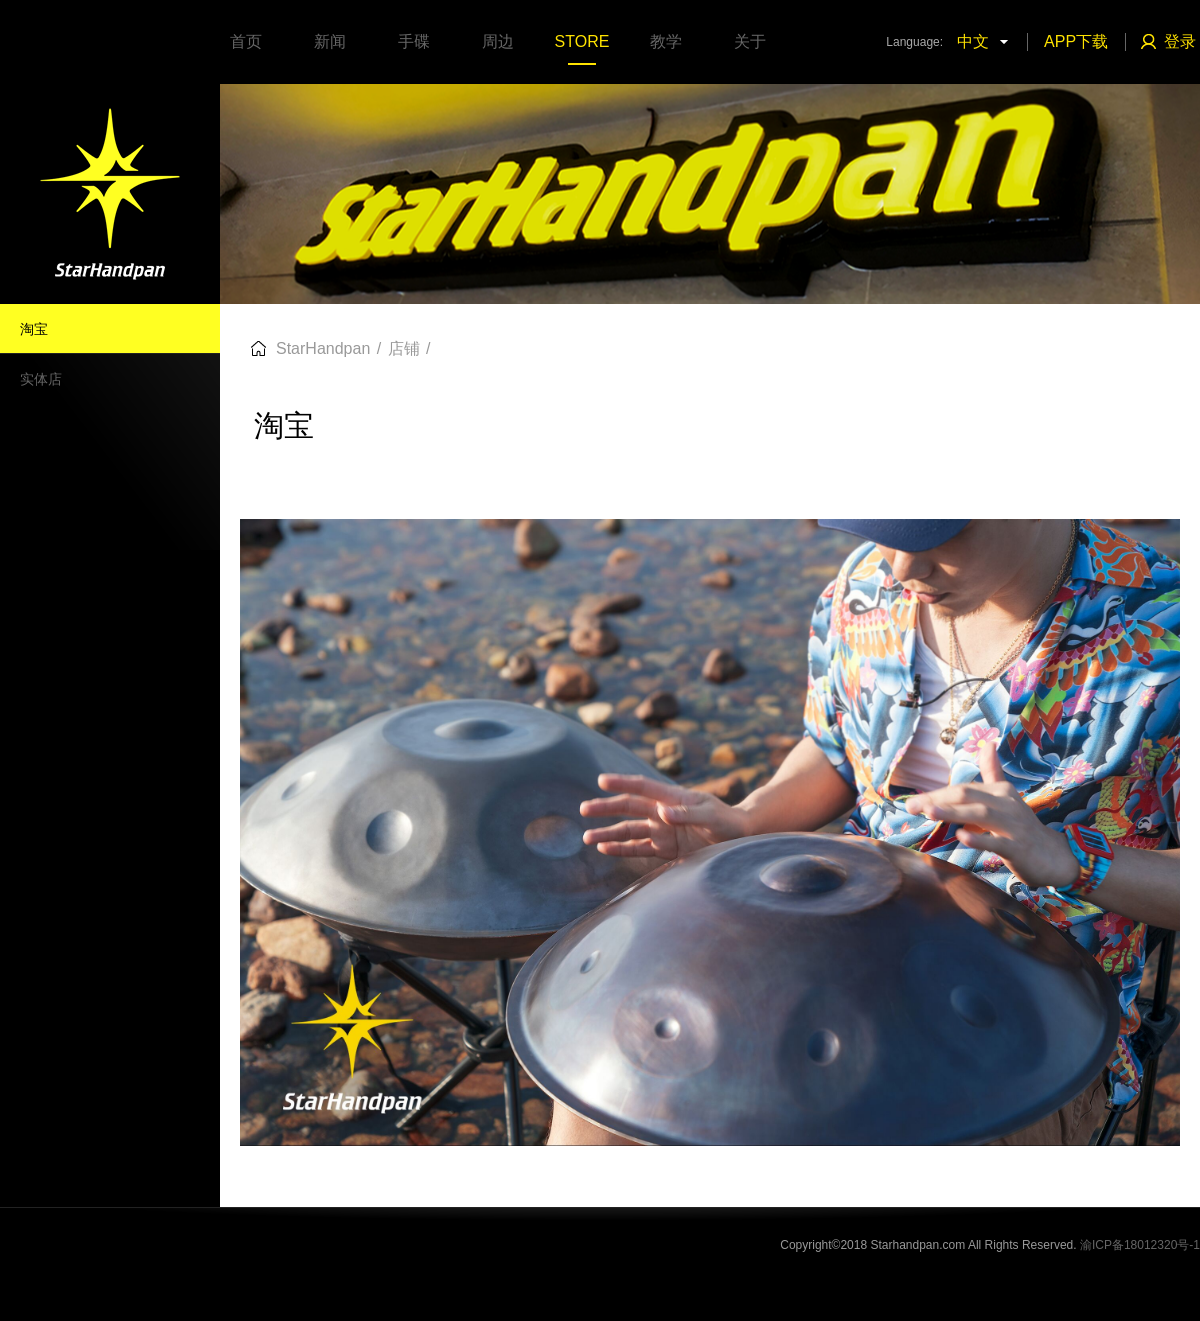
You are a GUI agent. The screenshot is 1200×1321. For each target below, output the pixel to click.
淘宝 (34, 329)
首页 (246, 41)
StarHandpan (323, 348)
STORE (582, 41)
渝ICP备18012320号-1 (1140, 1245)
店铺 (404, 348)
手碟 (414, 41)
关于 (750, 41)
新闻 (330, 41)
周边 (498, 41)
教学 (666, 41)
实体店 (41, 379)
